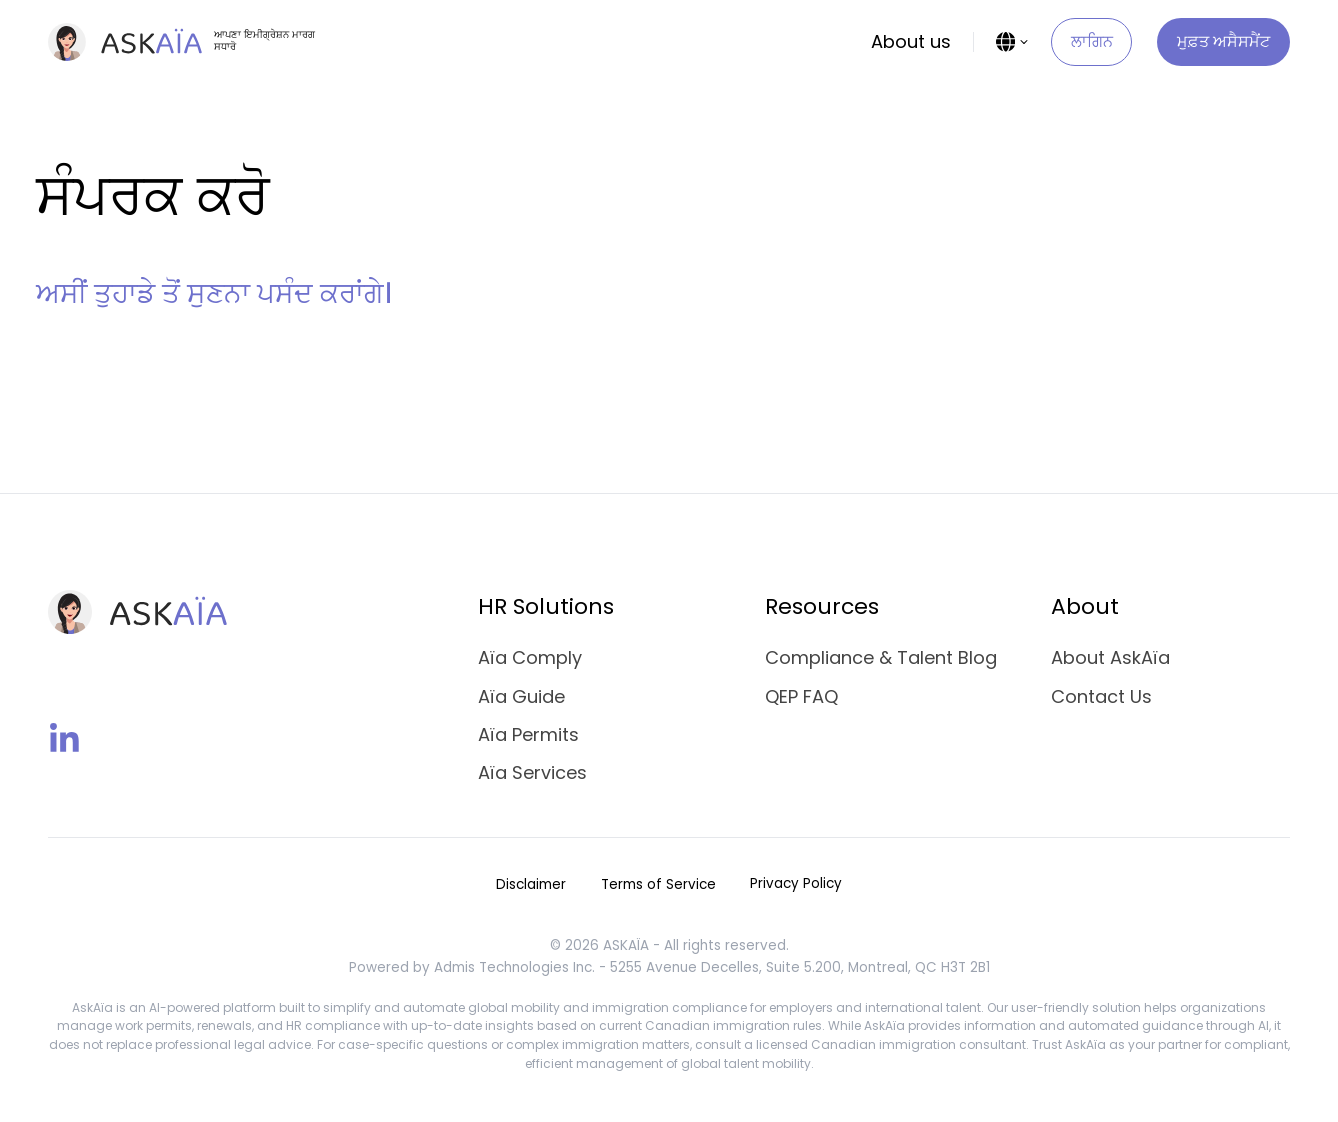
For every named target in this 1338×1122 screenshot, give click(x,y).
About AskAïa (1110, 657)
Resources (822, 606)
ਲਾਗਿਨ (1092, 41)
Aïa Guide (521, 696)
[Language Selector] (1013, 42)
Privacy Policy (796, 883)
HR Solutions (546, 606)
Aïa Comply (530, 657)
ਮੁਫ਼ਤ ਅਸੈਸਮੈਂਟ (1223, 41)
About (1085, 606)
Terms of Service (658, 884)
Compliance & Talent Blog (881, 657)
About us (911, 41)
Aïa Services (532, 772)
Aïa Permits (528, 734)
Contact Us (1101, 696)
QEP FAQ (801, 696)
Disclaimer (531, 884)
